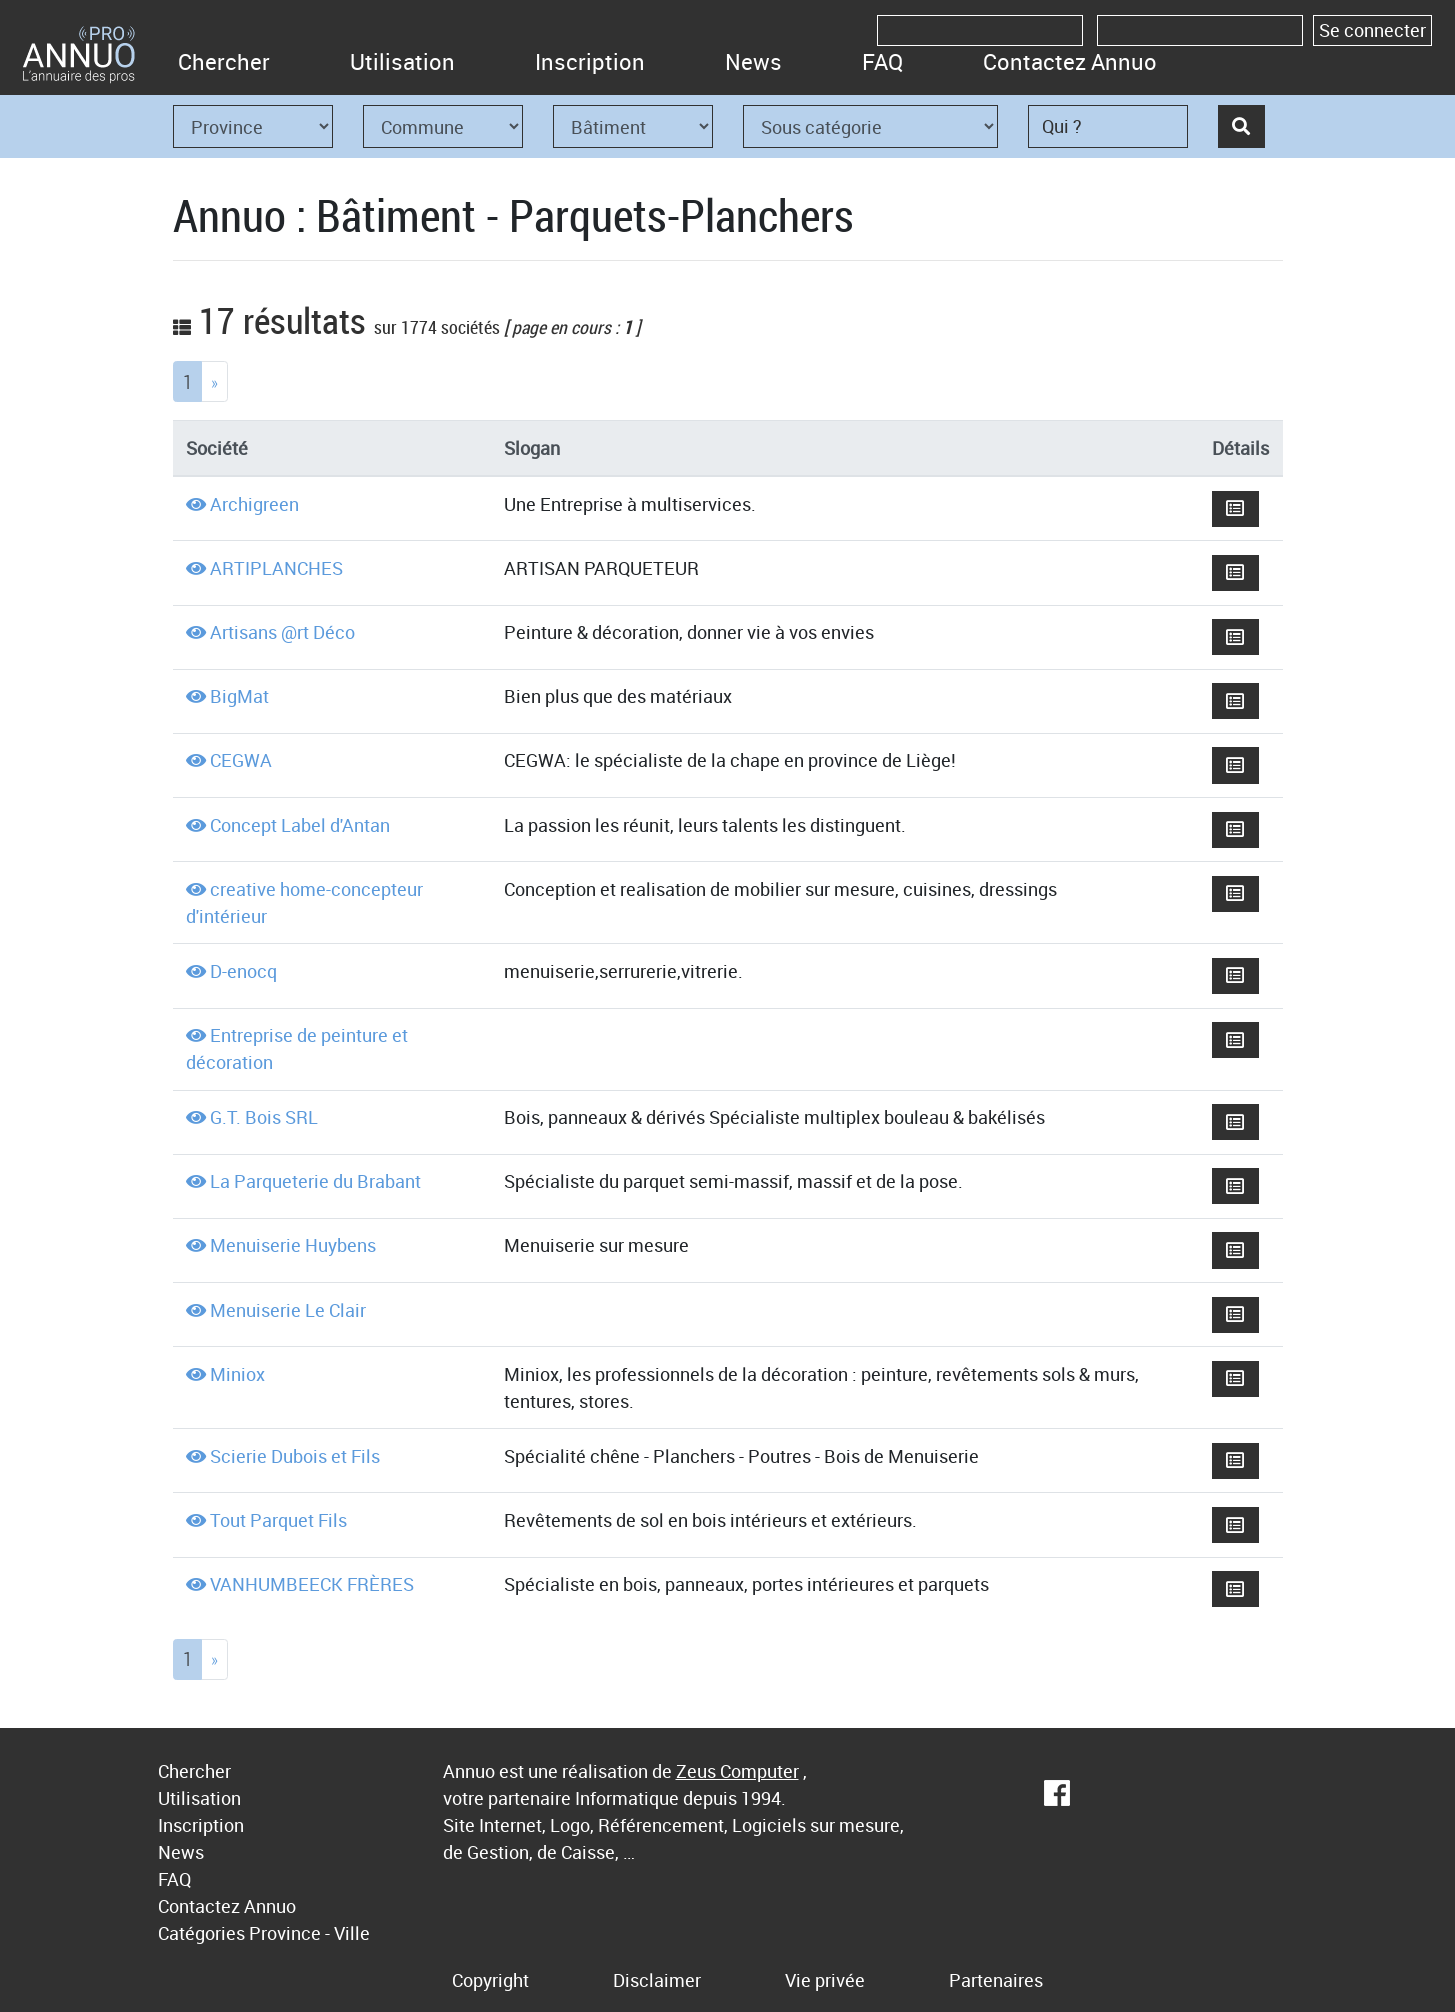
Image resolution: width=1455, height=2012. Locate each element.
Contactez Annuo (1070, 61)
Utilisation (402, 61)
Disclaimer (657, 1980)
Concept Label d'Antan (300, 825)
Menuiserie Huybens (293, 1245)
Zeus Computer (737, 1771)
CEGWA (241, 760)
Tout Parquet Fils (278, 1520)
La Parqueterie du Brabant (315, 1181)
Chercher (224, 61)
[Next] (214, 381)
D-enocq (243, 971)
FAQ (882, 61)
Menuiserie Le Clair (288, 1310)
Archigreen (254, 504)
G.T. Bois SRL (264, 1117)
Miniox (237, 1374)
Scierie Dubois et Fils (295, 1456)
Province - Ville (309, 1933)
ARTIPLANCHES (276, 568)
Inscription (590, 61)
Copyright (490, 1980)
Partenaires (996, 1980)
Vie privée (825, 1980)
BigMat (239, 696)
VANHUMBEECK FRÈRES (312, 1584)
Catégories (201, 1933)
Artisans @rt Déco (282, 632)
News (753, 61)
